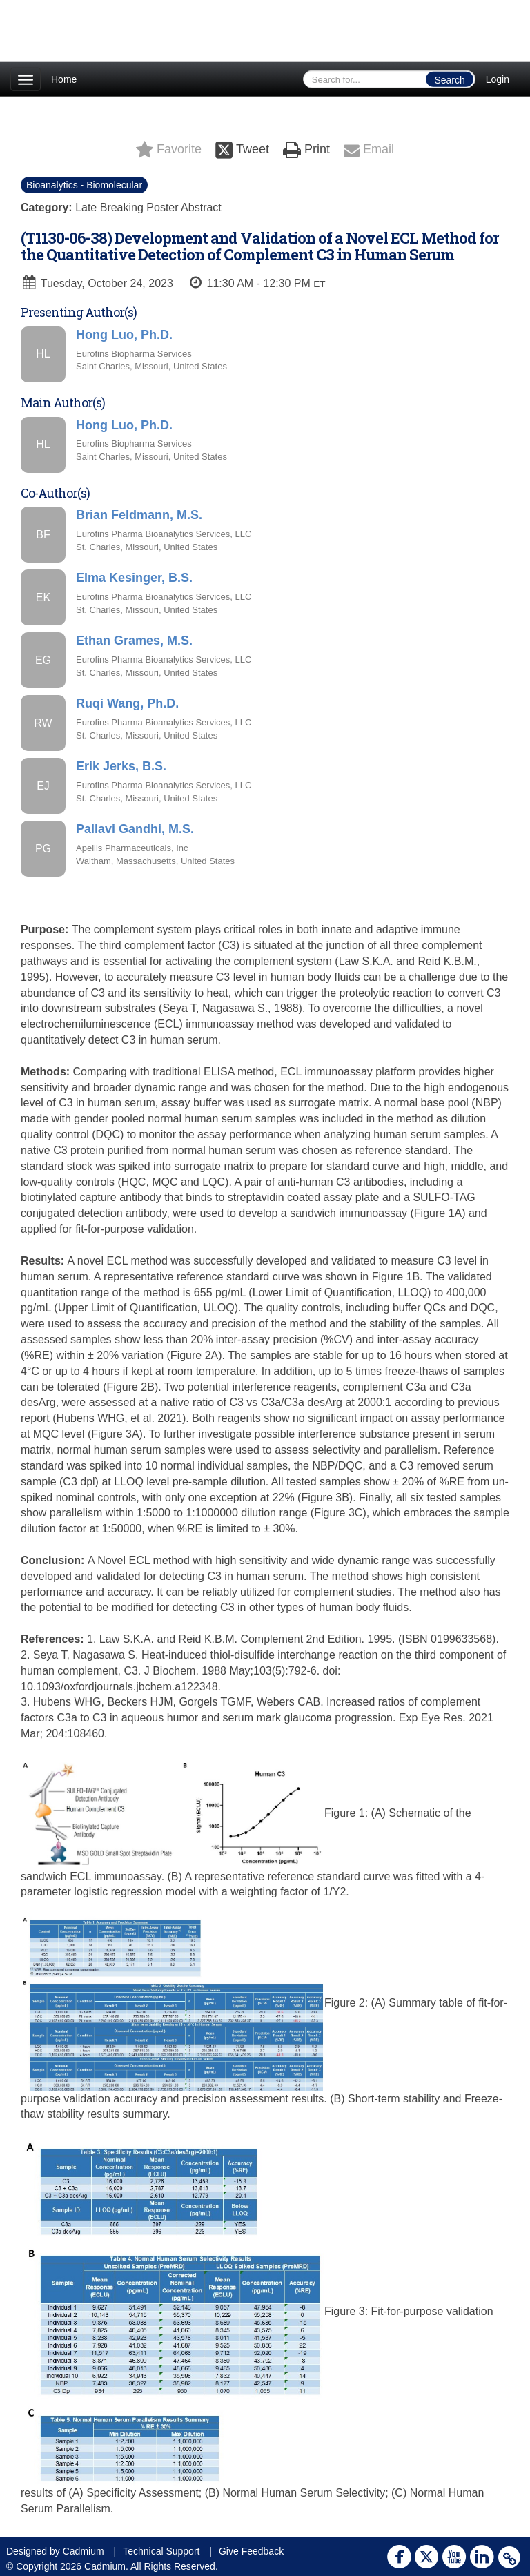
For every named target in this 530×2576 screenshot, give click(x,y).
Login (497, 79)
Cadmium (83, 2551)
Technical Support (161, 2551)
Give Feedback (251, 2551)
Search (449, 80)
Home (64, 79)
